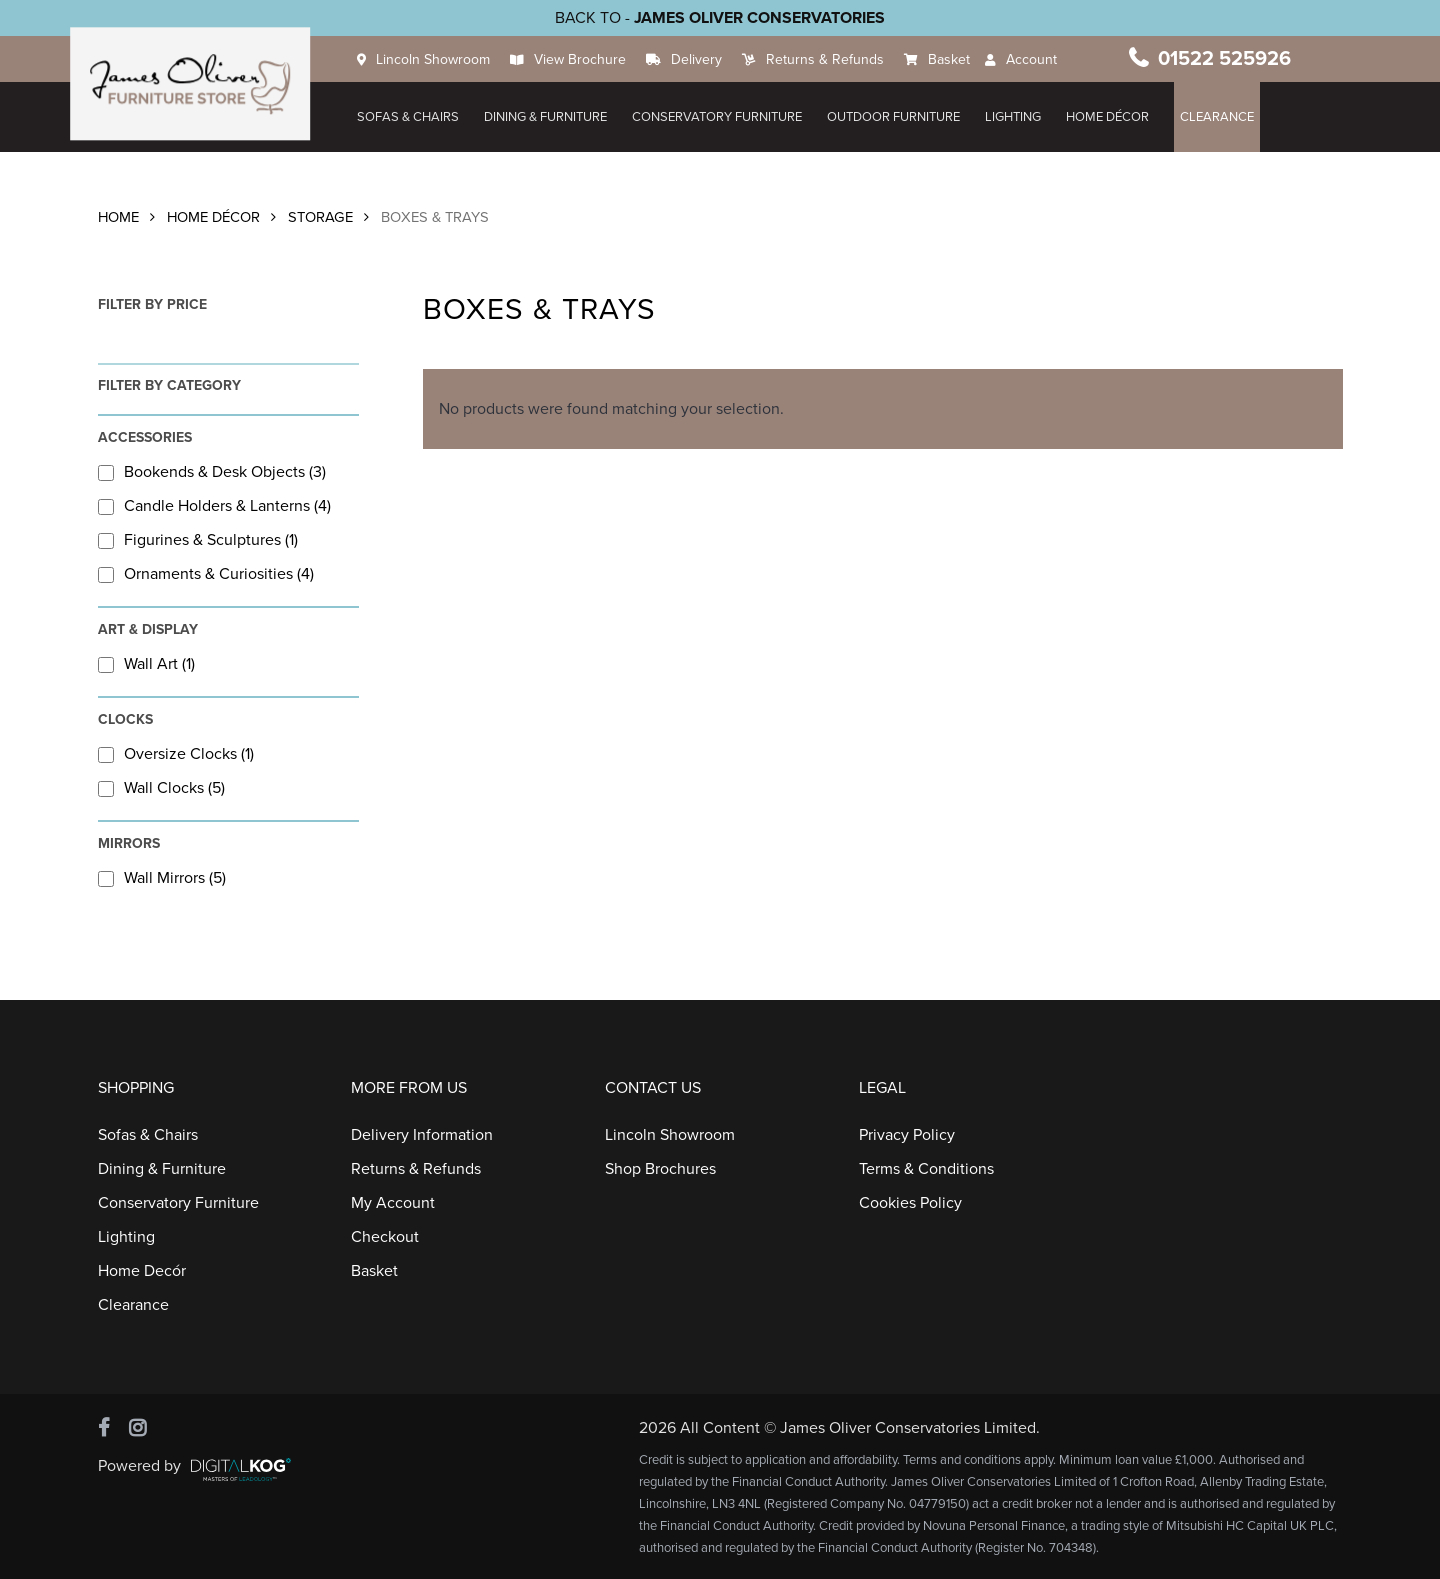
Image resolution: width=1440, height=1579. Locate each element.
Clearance (1220, 117)
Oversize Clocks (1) (176, 754)
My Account (393, 1203)
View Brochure (583, 59)
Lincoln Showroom (436, 59)
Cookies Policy (910, 1203)
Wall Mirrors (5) (162, 878)
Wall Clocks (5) (161, 788)
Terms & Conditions (926, 1169)
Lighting (1016, 117)
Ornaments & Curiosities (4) (206, 574)
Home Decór (142, 1271)
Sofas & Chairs (411, 117)
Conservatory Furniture (720, 117)
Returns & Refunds (828, 59)
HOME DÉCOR (1110, 117)
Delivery (699, 59)
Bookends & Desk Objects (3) (212, 472)
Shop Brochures (660, 1169)
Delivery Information (422, 1135)
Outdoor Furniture (896, 117)
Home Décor (213, 217)
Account (1034, 59)
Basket (952, 59)
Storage (320, 217)
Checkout (385, 1237)
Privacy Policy (907, 1135)
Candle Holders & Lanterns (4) (214, 506)
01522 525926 (1225, 59)
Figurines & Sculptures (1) (198, 540)
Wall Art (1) (146, 664)
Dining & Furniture (548, 117)
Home (118, 217)
